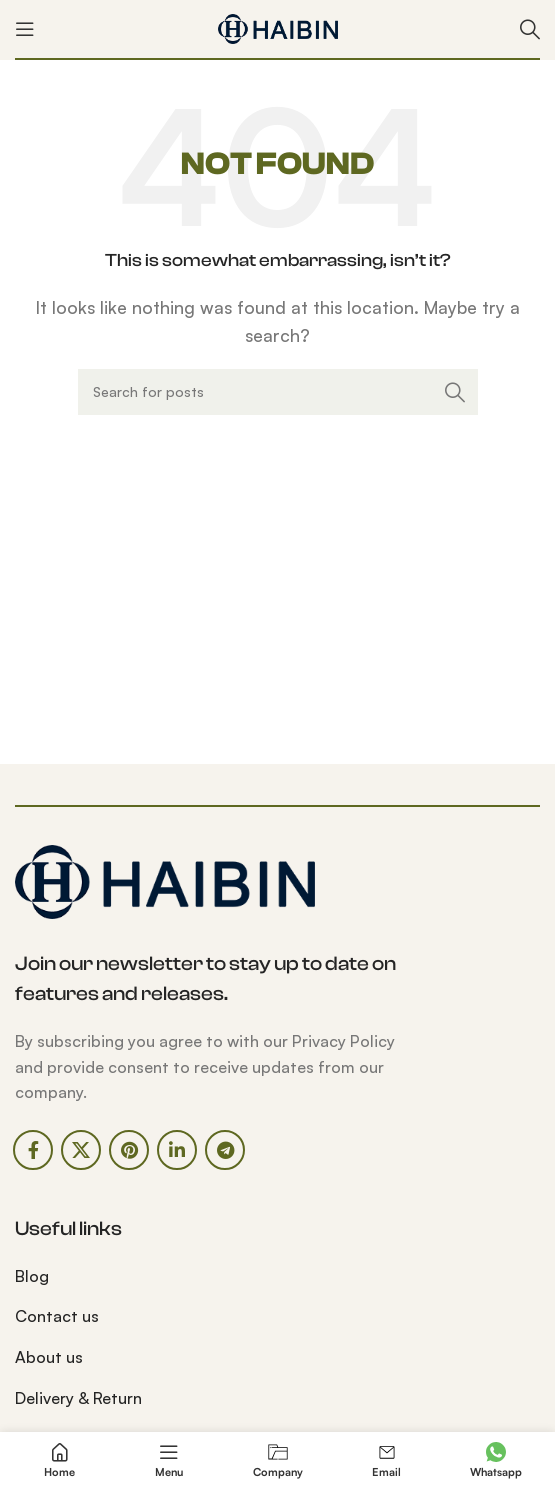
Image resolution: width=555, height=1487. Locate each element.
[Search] (530, 29)
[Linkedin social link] (177, 1150)
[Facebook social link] (33, 1150)
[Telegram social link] (225, 1150)
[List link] (139, 1277)
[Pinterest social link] (129, 1150)
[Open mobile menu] (25, 29)
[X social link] (81, 1150)
